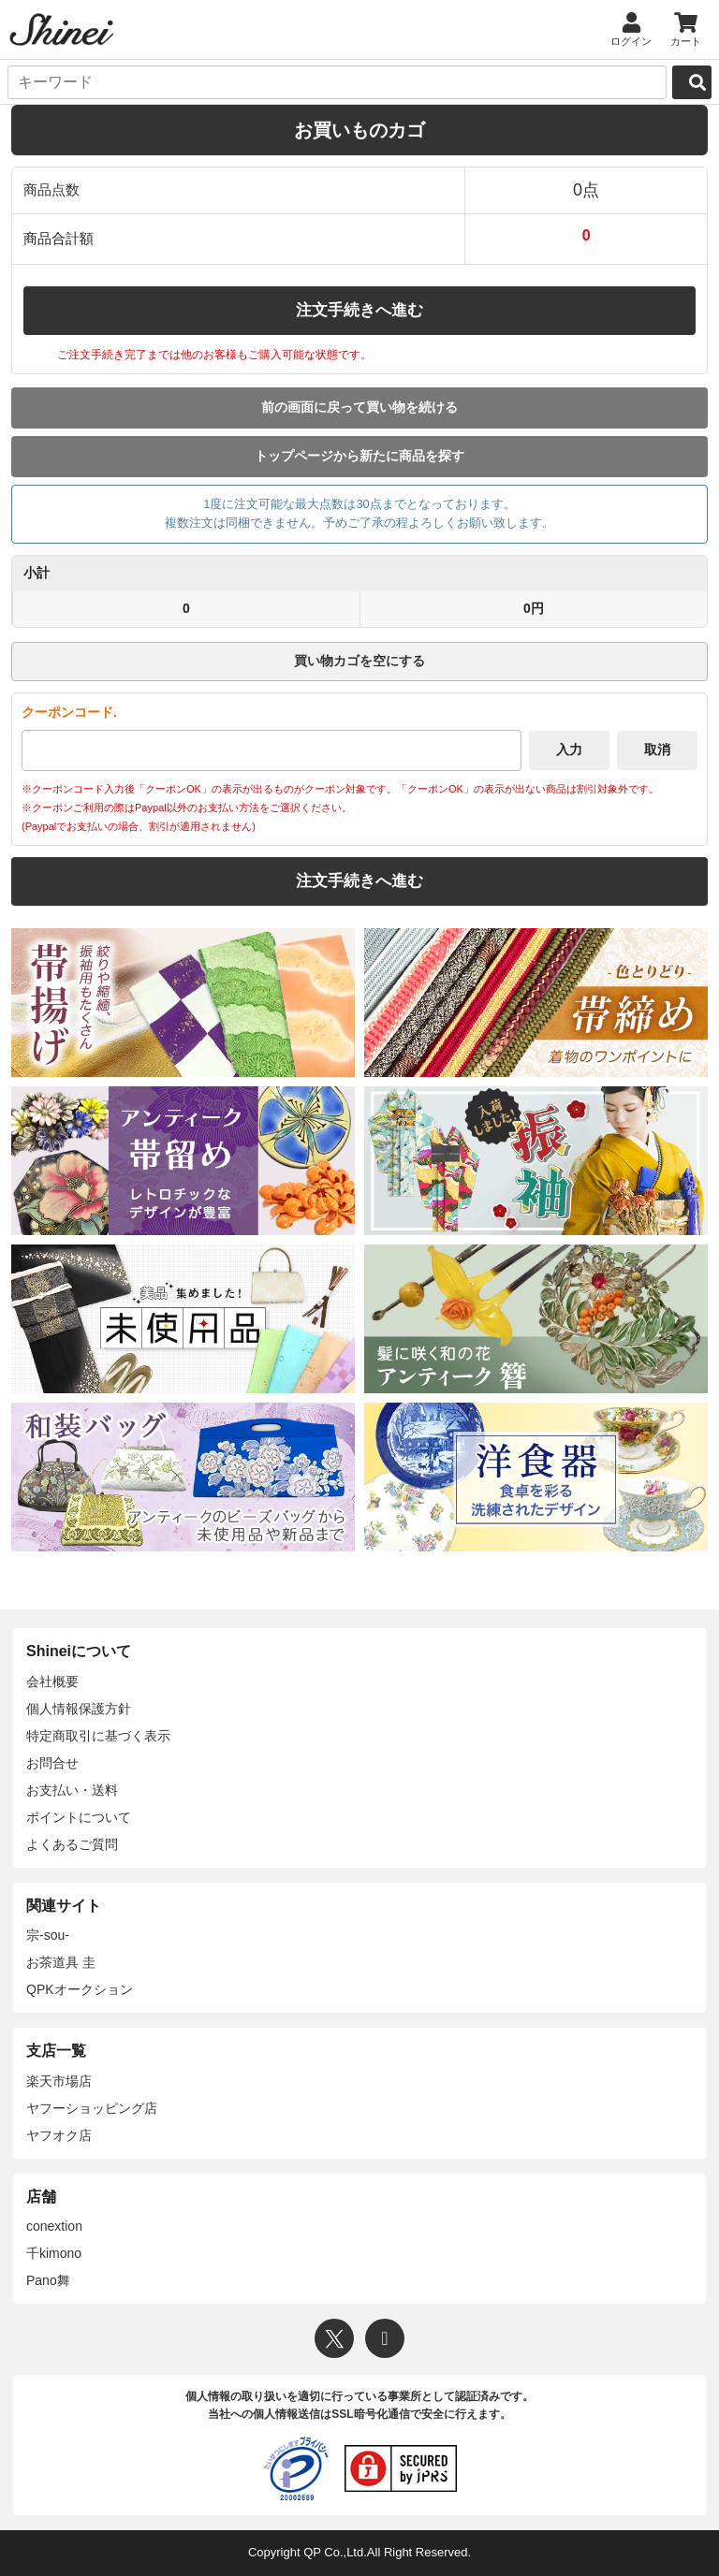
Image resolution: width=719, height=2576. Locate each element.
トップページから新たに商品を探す (359, 455)
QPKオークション (79, 1989)
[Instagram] (384, 2338)
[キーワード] (337, 82)
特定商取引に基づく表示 (98, 1735)
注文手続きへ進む (359, 310)
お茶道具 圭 (60, 1962)
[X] (334, 2338)
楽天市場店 (59, 2081)
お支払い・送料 (72, 1790)
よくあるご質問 (72, 1844)
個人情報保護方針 (78, 1708)
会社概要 (52, 1681)
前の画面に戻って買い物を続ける (359, 407)
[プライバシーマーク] (296, 2468)
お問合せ (52, 1762)
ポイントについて (78, 1817)
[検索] (692, 82)
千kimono (53, 2253)
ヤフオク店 (59, 2135)
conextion (54, 2226)
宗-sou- (47, 1935)
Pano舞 (48, 2280)
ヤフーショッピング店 (91, 2108)
